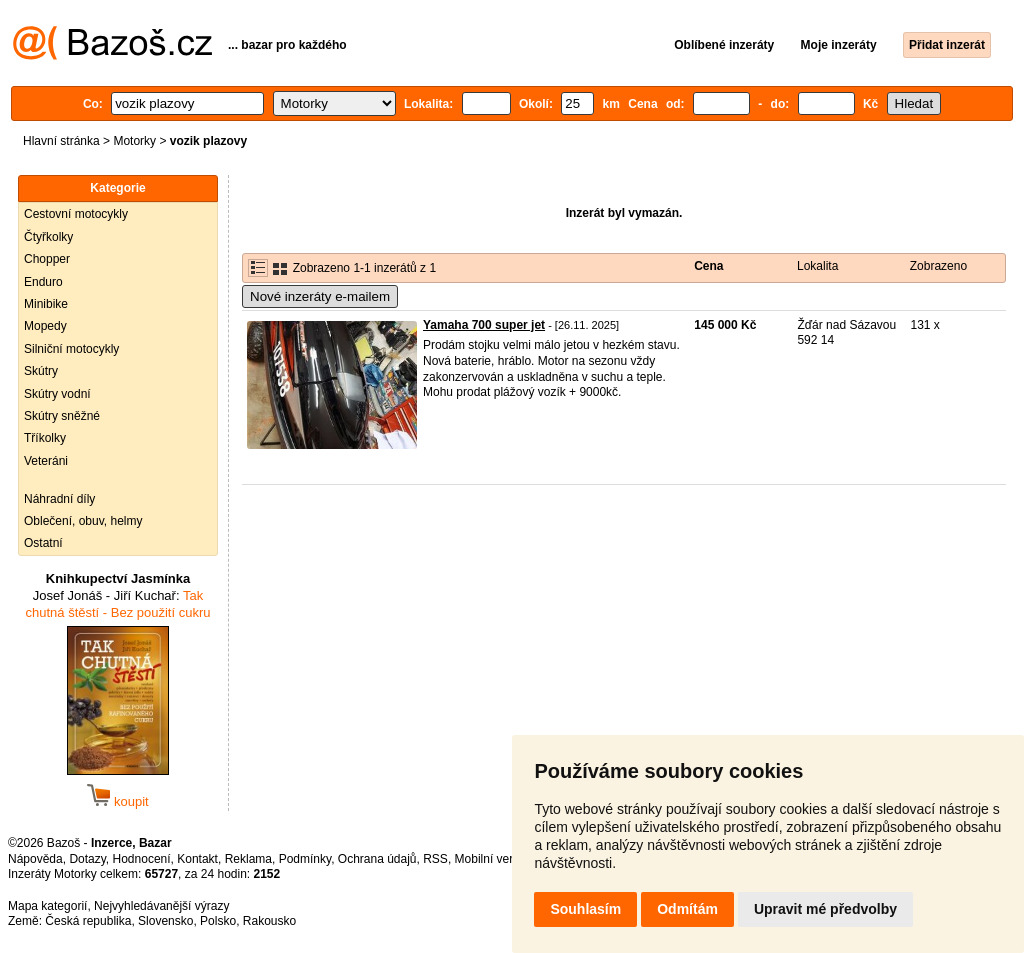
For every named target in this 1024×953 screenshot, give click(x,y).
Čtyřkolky (48, 237)
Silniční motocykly (71, 349)
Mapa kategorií (47, 906)
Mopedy (45, 326)
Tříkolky (45, 438)
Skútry (41, 371)
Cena (708, 266)
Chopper (47, 259)
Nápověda (35, 859)
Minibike (46, 304)
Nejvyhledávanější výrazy (161, 906)
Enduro (43, 282)
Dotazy (87, 859)
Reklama (248, 859)
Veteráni (46, 461)
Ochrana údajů (377, 859)
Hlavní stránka (61, 141)
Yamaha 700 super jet (484, 325)
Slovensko (165, 921)
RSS (435, 859)
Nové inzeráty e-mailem (320, 296)
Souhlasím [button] (585, 909)
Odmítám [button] (687, 909)
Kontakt (197, 859)
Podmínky (305, 859)
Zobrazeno (938, 266)
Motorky (134, 141)
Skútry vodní (57, 394)
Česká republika (88, 921)
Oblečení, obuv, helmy (83, 521)
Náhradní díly (59, 499)
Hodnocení (142, 859)
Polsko (218, 921)
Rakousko (269, 921)
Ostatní (43, 543)
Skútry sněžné (62, 416)
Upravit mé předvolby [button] (825, 909)
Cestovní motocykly (76, 214)
